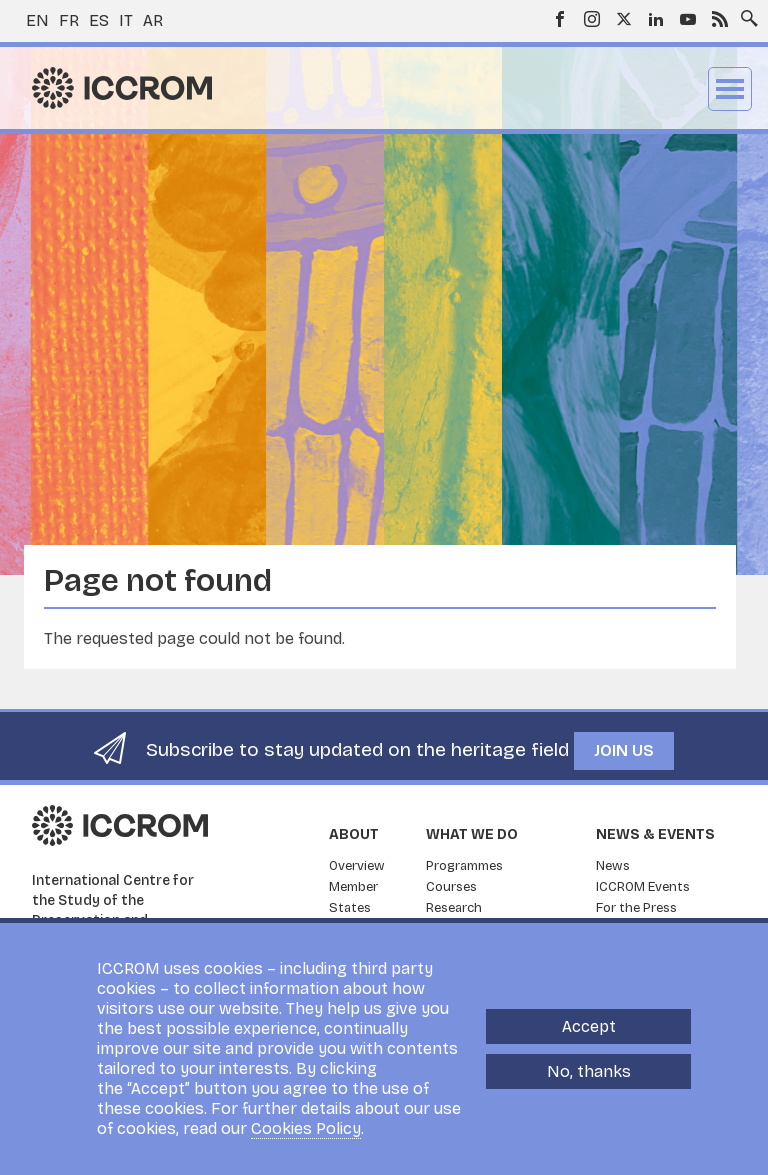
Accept (589, 1026)
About (354, 834)
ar (153, 20)
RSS (720, 19)
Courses (451, 887)
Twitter (624, 19)
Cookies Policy (306, 1128)
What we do (472, 834)
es (99, 20)
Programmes (464, 866)
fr (69, 20)
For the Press (636, 908)
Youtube (688, 19)
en (37, 20)
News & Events (655, 834)
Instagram (592, 19)
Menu (730, 89)
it (126, 20)
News (613, 866)
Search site (745, 13)
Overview (357, 866)
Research (454, 908)
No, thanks (589, 1071)
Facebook (560, 19)
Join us (624, 750)
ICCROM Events (643, 887)
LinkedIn (656, 19)
